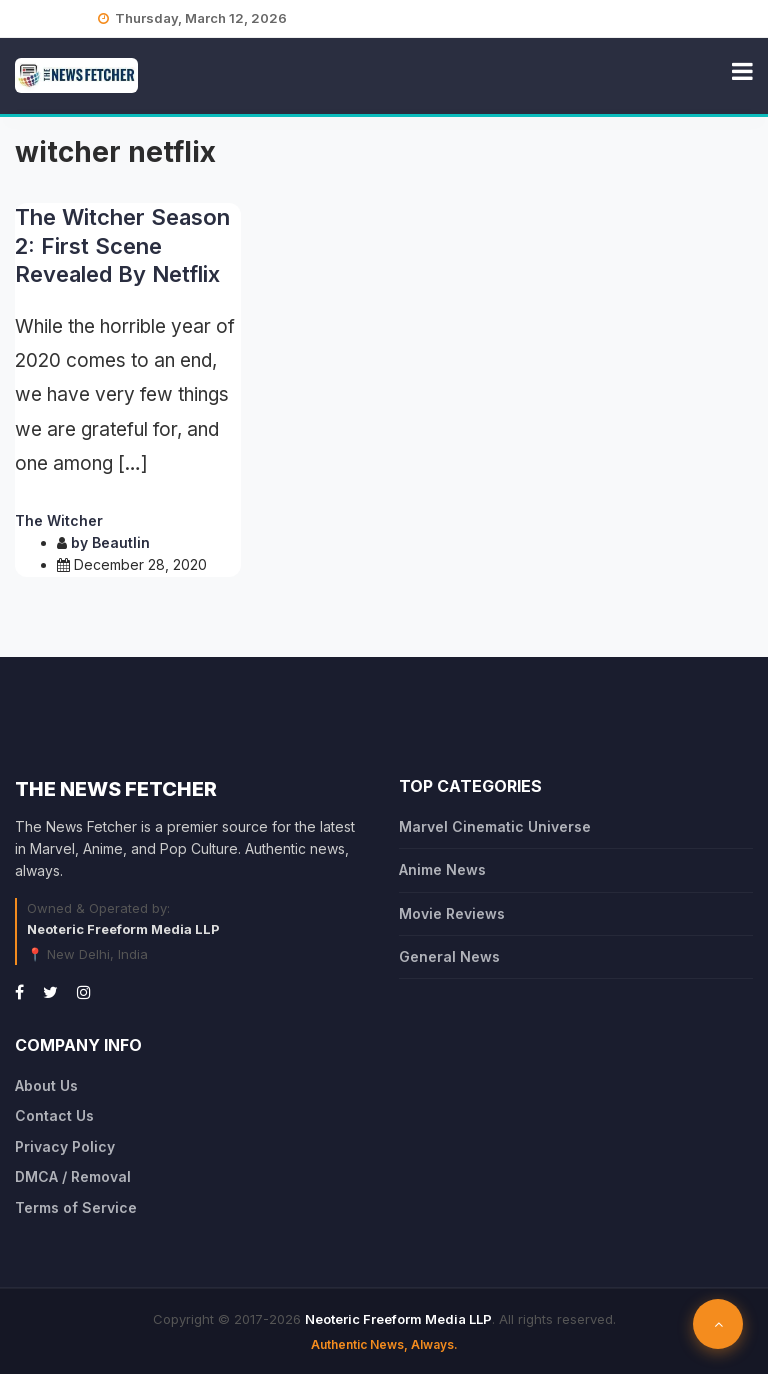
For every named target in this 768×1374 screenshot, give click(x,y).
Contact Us (54, 1115)
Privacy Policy (65, 1146)
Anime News (442, 869)
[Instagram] (84, 992)
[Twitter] (50, 992)
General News (449, 956)
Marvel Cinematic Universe (495, 826)
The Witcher (59, 520)
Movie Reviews (452, 913)
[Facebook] (19, 992)
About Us (46, 1085)
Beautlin (121, 542)
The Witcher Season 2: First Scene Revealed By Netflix (122, 245)
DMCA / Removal (73, 1176)
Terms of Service (76, 1207)
